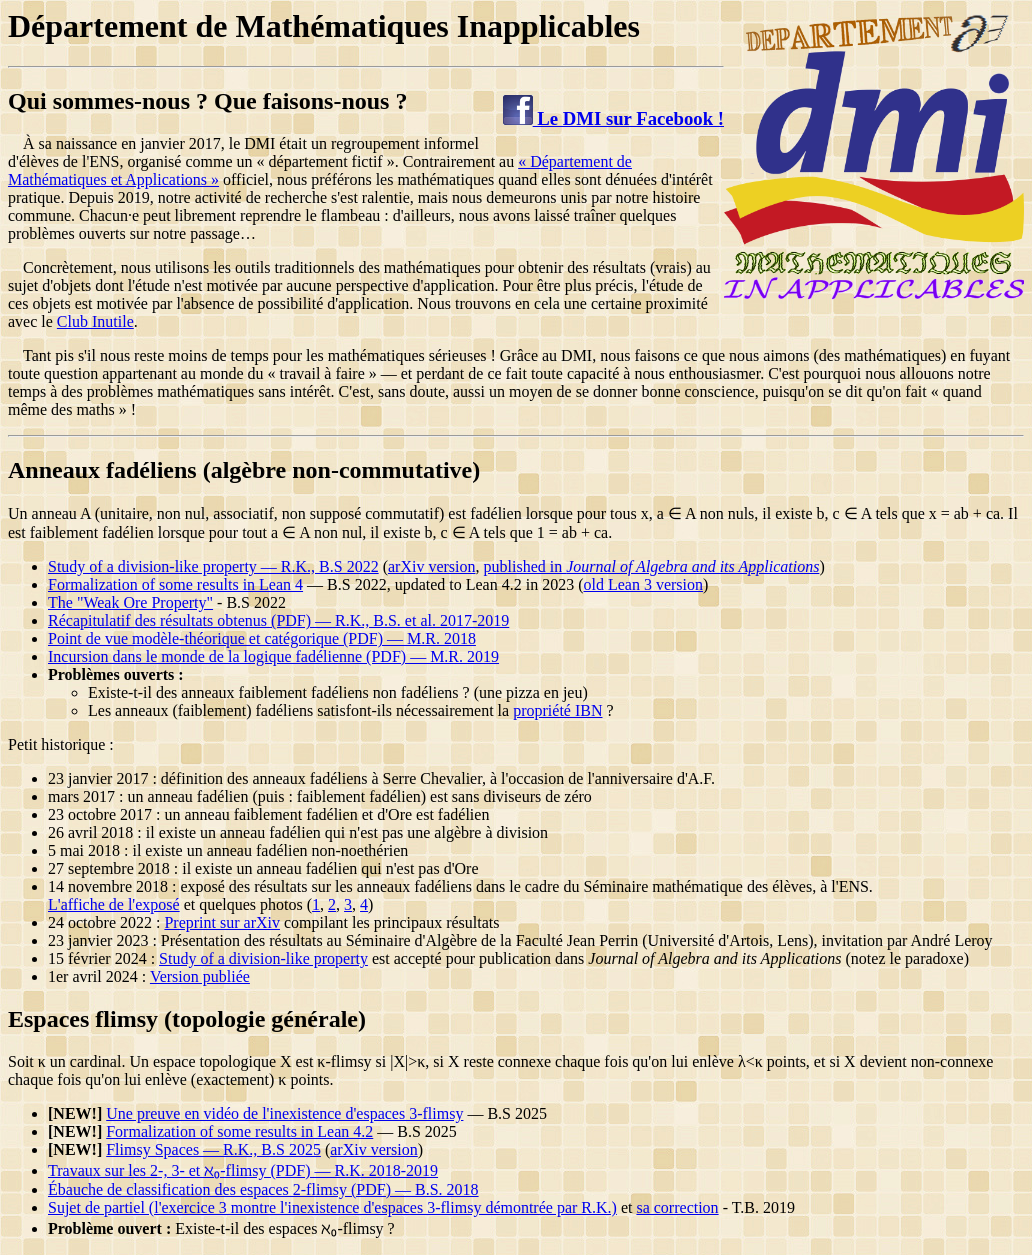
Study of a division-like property (263, 958)
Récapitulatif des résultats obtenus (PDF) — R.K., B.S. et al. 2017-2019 (278, 620)
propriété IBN (557, 710)
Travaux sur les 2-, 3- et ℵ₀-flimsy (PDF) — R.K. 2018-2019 (243, 1170)
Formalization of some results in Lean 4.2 (239, 1131)
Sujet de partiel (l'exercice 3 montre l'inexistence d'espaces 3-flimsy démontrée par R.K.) (332, 1207)
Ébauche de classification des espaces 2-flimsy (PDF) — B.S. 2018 (263, 1189)
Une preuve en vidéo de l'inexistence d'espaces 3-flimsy (284, 1113)
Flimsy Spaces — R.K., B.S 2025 (213, 1149)
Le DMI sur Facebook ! (613, 118)
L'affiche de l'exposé (114, 904)
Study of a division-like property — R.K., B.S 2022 (213, 566)
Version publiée (200, 976)
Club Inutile (95, 321)
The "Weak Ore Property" (130, 602)
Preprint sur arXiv (222, 922)
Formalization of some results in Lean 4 (175, 584)
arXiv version (432, 566)
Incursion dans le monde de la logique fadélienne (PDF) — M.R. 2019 (273, 656)
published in (652, 566)
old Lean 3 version (643, 584)
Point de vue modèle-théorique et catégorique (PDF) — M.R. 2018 (262, 638)
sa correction (677, 1207)
